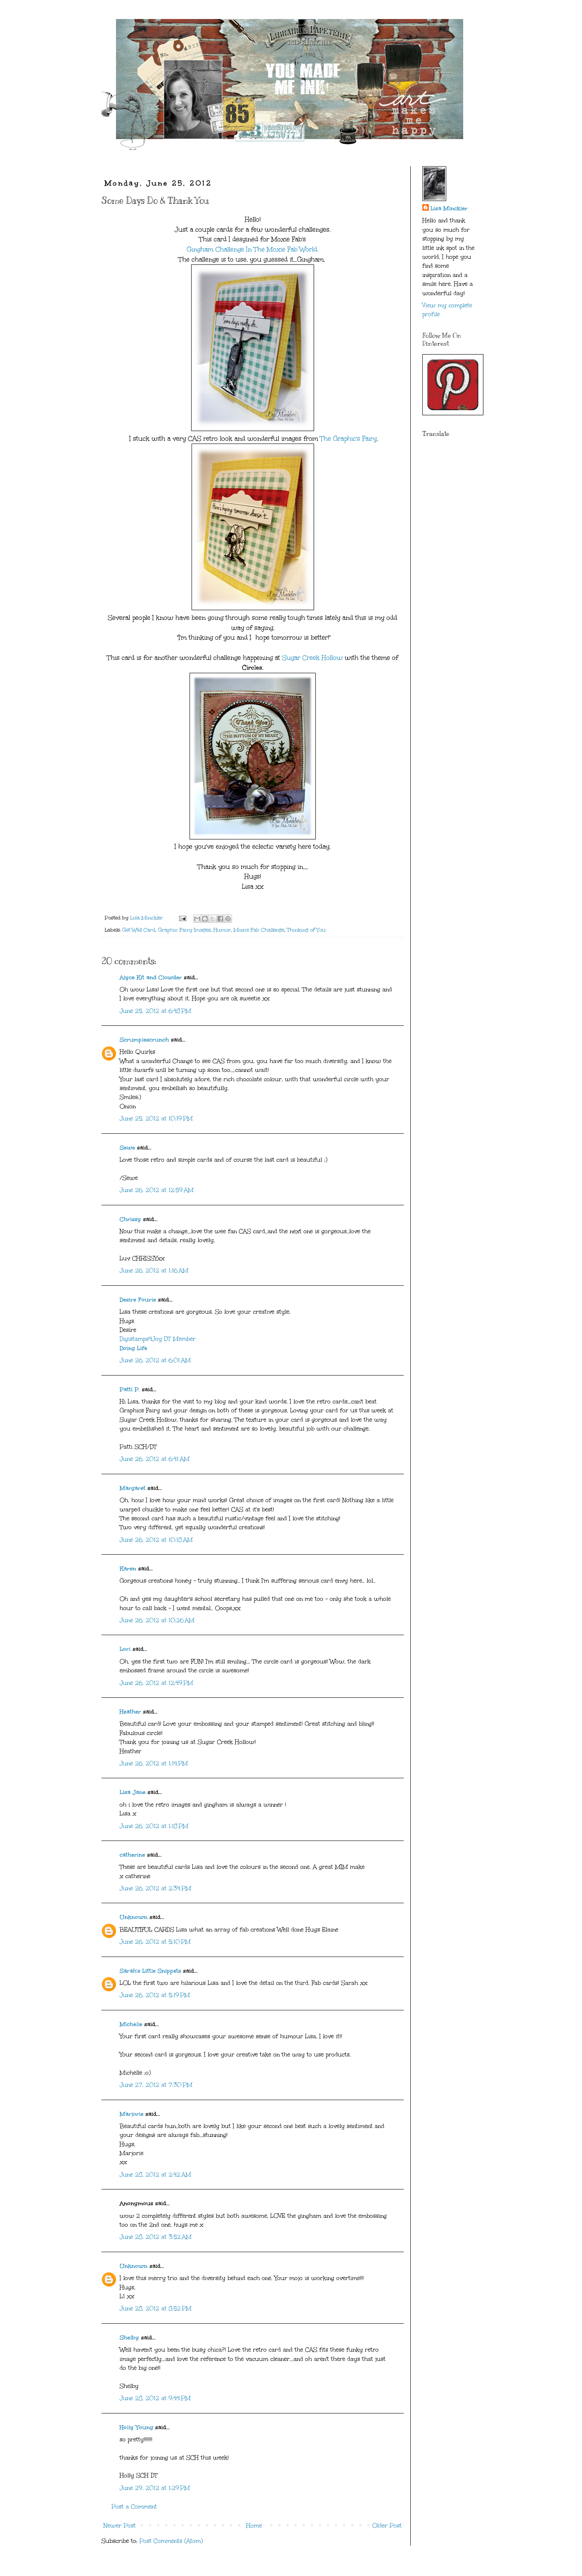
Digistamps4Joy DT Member (158, 1339)
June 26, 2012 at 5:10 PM (155, 1942)
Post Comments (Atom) (171, 2541)
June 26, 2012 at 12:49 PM (156, 1683)
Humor (222, 929)
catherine (132, 1855)
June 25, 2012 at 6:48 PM (155, 1011)
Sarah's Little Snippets (150, 1971)
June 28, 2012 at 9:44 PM (155, 2398)
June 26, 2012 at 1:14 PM (154, 1763)
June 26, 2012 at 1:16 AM (154, 1270)
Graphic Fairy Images (184, 929)
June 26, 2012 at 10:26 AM (157, 1620)
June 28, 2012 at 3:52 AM (156, 2237)
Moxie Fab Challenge (259, 929)
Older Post (387, 2526)
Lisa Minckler (449, 208)
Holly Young (136, 2427)
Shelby (129, 2337)
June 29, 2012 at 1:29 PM (155, 2488)
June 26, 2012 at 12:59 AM (157, 1190)
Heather (130, 1712)
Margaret (133, 1488)
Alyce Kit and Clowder (151, 977)
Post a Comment (134, 2506)
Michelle (131, 2024)
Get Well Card (138, 929)
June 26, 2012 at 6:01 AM (155, 1360)
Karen (128, 1568)
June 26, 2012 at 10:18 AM (156, 1540)
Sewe (127, 1148)
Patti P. (130, 1389)
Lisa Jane (133, 1792)
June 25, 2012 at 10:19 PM (156, 1118)
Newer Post (119, 2526)
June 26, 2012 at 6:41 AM (155, 1459)
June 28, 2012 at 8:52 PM (156, 2308)
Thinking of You (306, 929)
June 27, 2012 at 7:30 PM (156, 2085)
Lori (125, 1649)
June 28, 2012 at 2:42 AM (155, 2175)
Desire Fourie (138, 1300)
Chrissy (130, 1219)
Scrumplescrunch (144, 1040)
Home (254, 2526)
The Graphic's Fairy (348, 438)
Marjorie (131, 2114)
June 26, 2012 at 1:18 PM (154, 1826)
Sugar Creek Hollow (312, 657)
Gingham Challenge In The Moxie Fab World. (252, 249)
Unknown (134, 1917)
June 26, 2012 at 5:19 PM (155, 1995)
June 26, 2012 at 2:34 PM (155, 1888)
